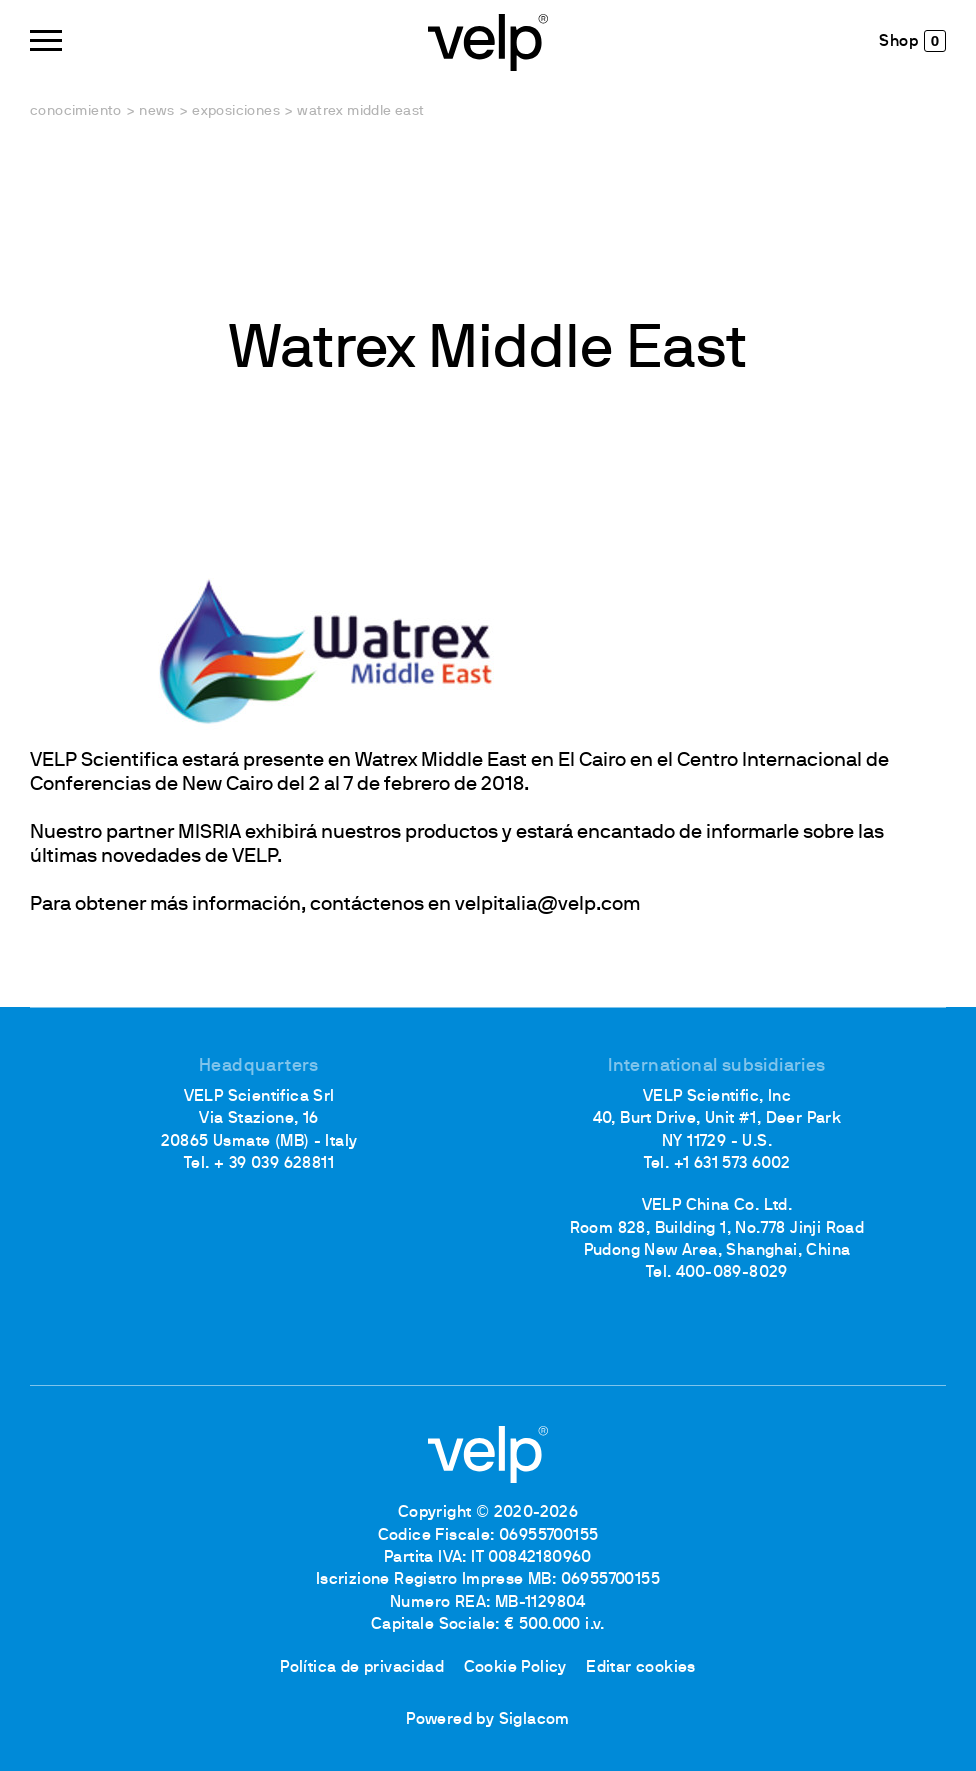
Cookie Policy (515, 1668)
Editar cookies (641, 1668)
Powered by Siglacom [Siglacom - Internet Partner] (488, 1720)
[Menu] (46, 40)
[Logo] (488, 40)
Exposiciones (236, 111)
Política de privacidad (362, 1668)
